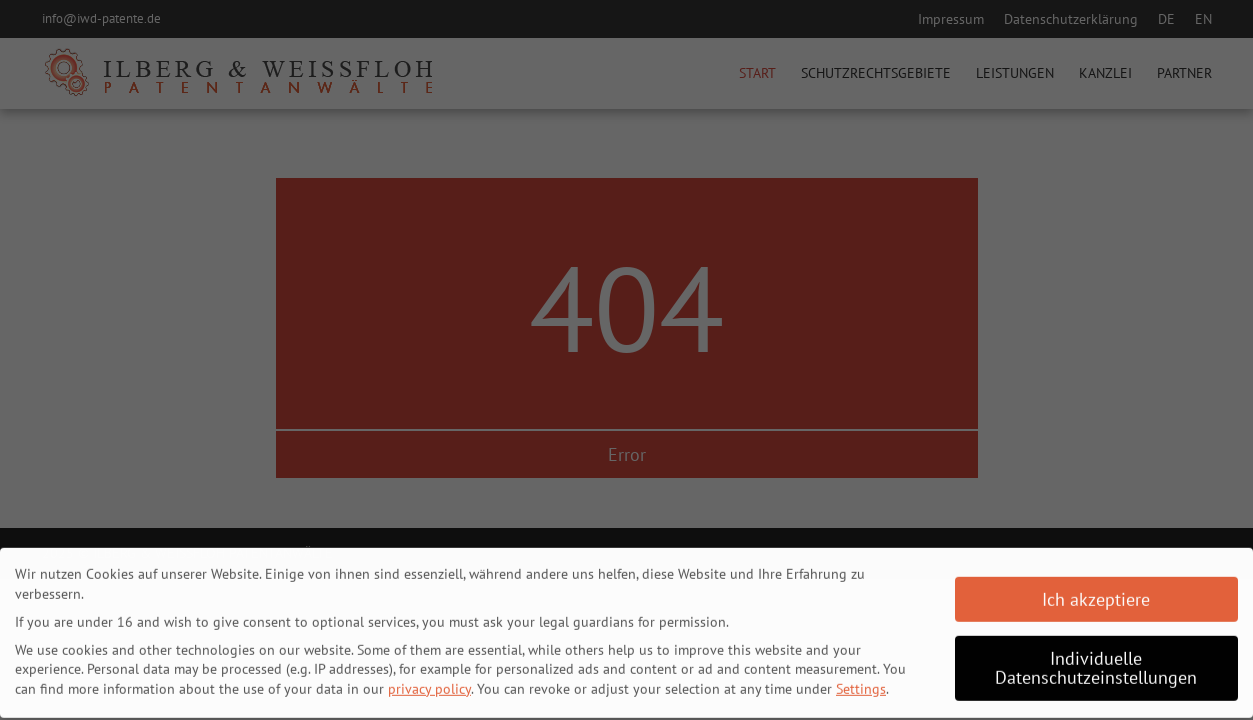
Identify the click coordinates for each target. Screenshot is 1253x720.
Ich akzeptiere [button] (1096, 594)
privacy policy (429, 684)
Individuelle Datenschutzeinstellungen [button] (1096, 663)
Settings (861, 684)
